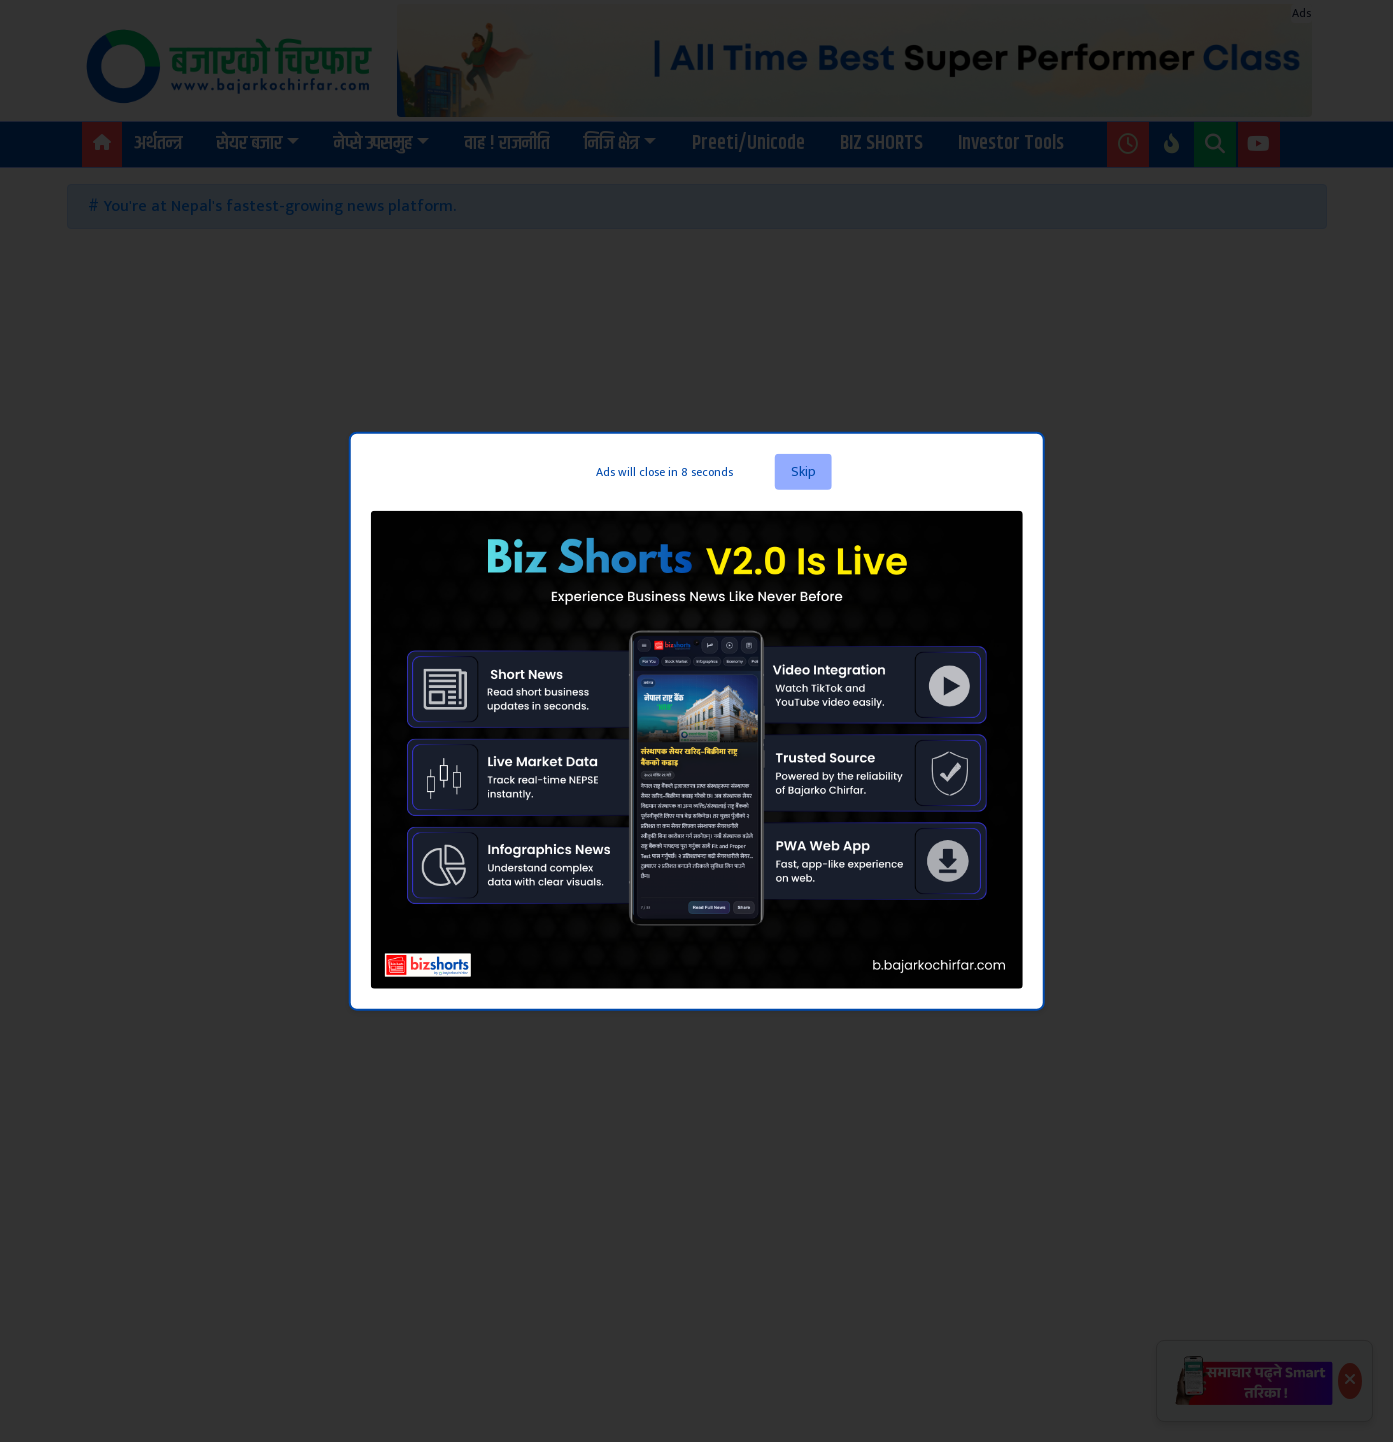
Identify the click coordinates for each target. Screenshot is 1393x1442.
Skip (803, 471)
